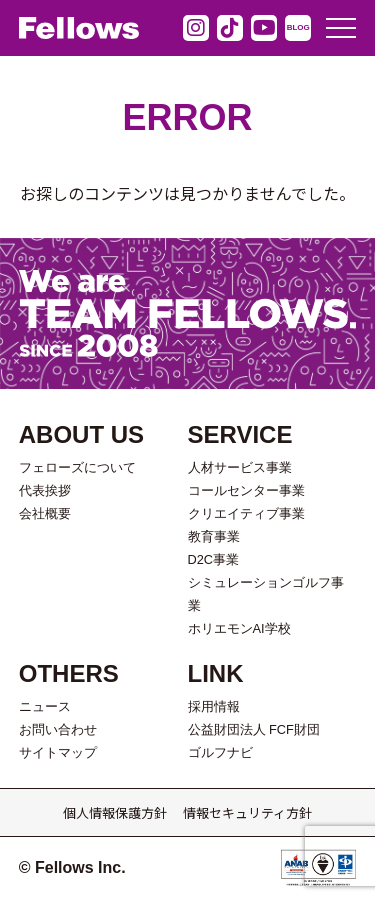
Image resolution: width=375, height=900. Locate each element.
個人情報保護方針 (115, 812)
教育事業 (214, 536)
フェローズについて (77, 467)
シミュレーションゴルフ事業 (266, 594)
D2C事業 (214, 559)
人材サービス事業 (240, 467)
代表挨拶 (45, 490)
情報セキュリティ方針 (247, 812)
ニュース (45, 706)
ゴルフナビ (220, 752)
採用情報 (214, 706)
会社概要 (45, 513)
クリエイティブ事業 (246, 513)
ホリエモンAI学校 (239, 628)
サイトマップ (58, 752)
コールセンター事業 (246, 490)
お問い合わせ (58, 729)
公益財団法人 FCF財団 (254, 729)
